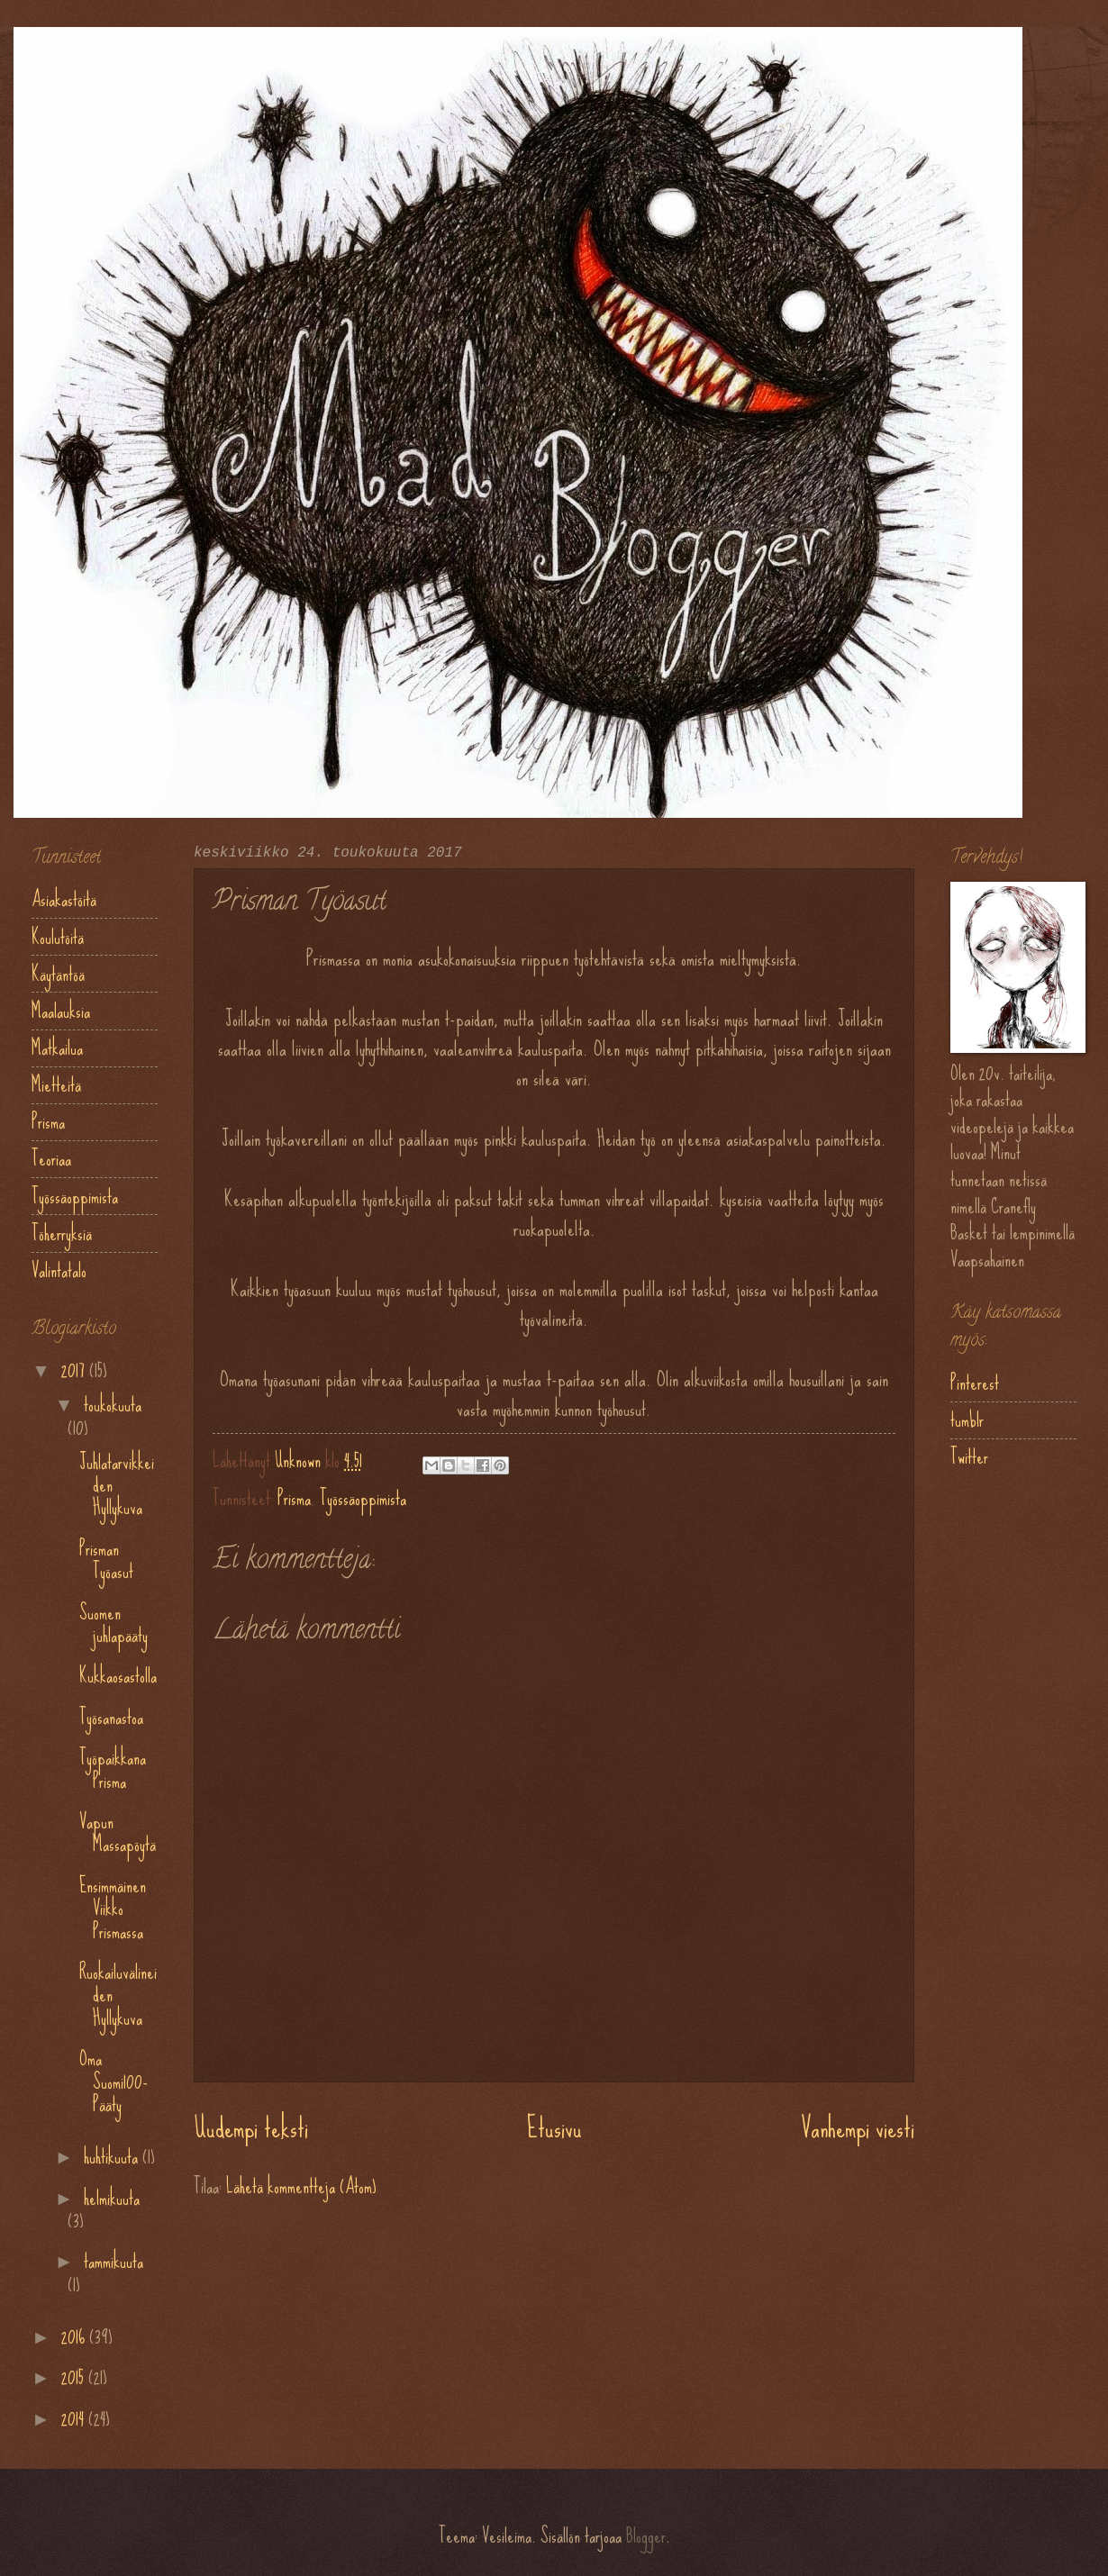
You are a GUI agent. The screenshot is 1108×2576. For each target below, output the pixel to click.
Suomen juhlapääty (113, 1624)
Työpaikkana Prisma (112, 1769)
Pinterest (974, 1383)
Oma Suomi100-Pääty (113, 2081)
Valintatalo (59, 1270)
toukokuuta (112, 1404)
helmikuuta (112, 2198)
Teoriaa (51, 1158)
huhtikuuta (113, 2156)
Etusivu (554, 2128)
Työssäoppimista (363, 1498)
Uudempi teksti (251, 2128)
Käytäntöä (58, 974)
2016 (75, 2336)
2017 (75, 1370)
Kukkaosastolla (118, 1675)
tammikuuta (113, 2261)
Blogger (646, 2535)
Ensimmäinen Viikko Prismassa (112, 1908)
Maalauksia (61, 1011)
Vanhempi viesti (857, 2128)
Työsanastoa (111, 1717)
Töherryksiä (62, 1233)
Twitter (969, 1456)
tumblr (967, 1419)
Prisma (294, 1498)
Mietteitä (56, 1084)
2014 (74, 2418)
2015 (74, 2377)
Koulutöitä (58, 937)
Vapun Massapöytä (117, 1833)
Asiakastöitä (64, 899)
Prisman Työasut (106, 1560)
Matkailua (57, 1047)
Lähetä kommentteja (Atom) (301, 2186)
